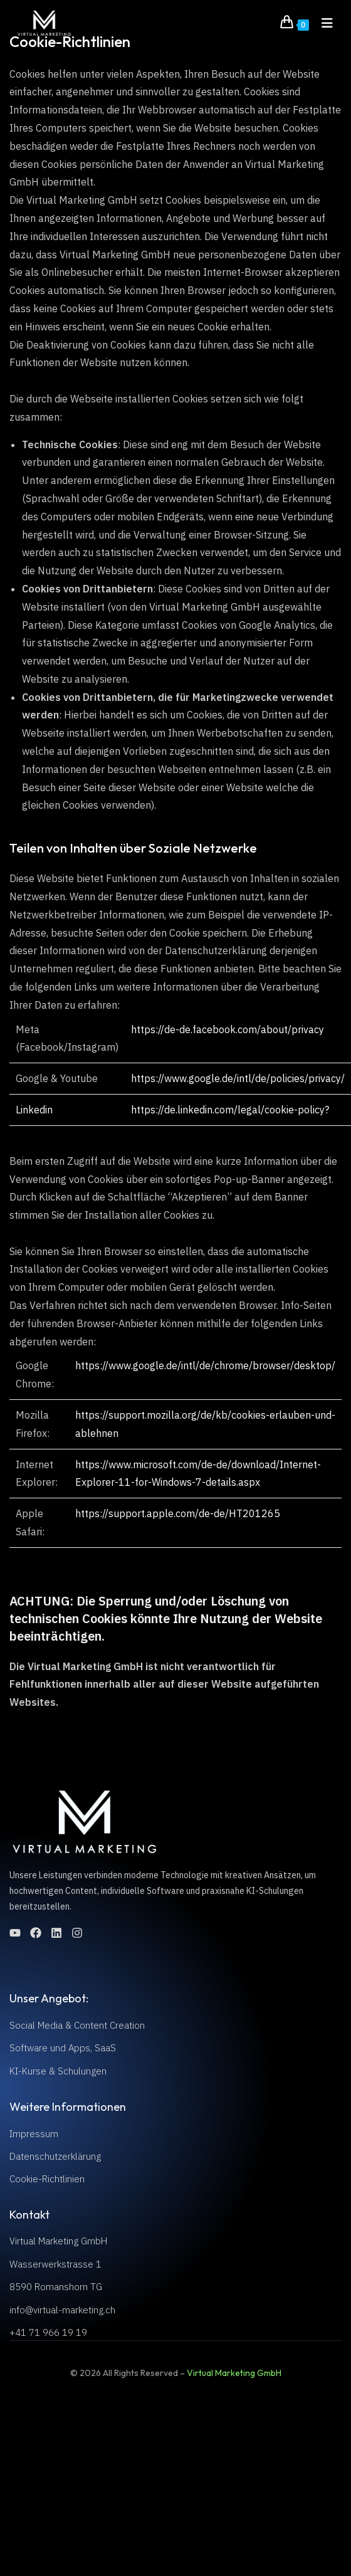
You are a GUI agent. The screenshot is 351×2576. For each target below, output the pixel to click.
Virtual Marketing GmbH (234, 2373)
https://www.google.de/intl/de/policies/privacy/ (238, 1078)
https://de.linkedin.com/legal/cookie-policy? (230, 1109)
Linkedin (34, 1109)
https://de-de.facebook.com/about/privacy (227, 1029)
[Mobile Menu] (322, 22)
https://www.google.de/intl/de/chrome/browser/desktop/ (205, 1365)
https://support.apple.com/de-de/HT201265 (177, 1513)
